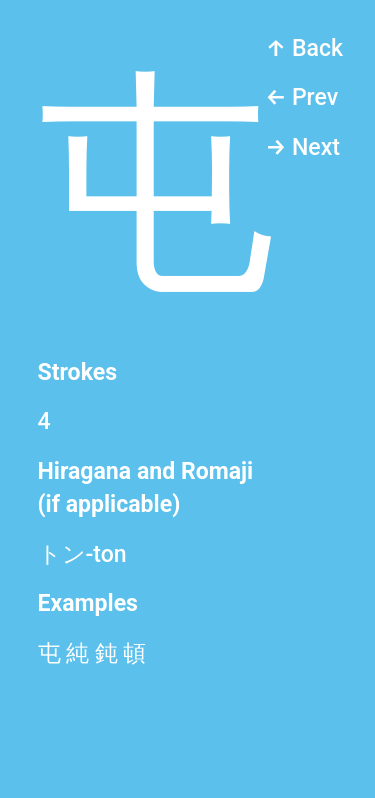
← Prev (301, 97)
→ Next (302, 147)
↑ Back (304, 48)
